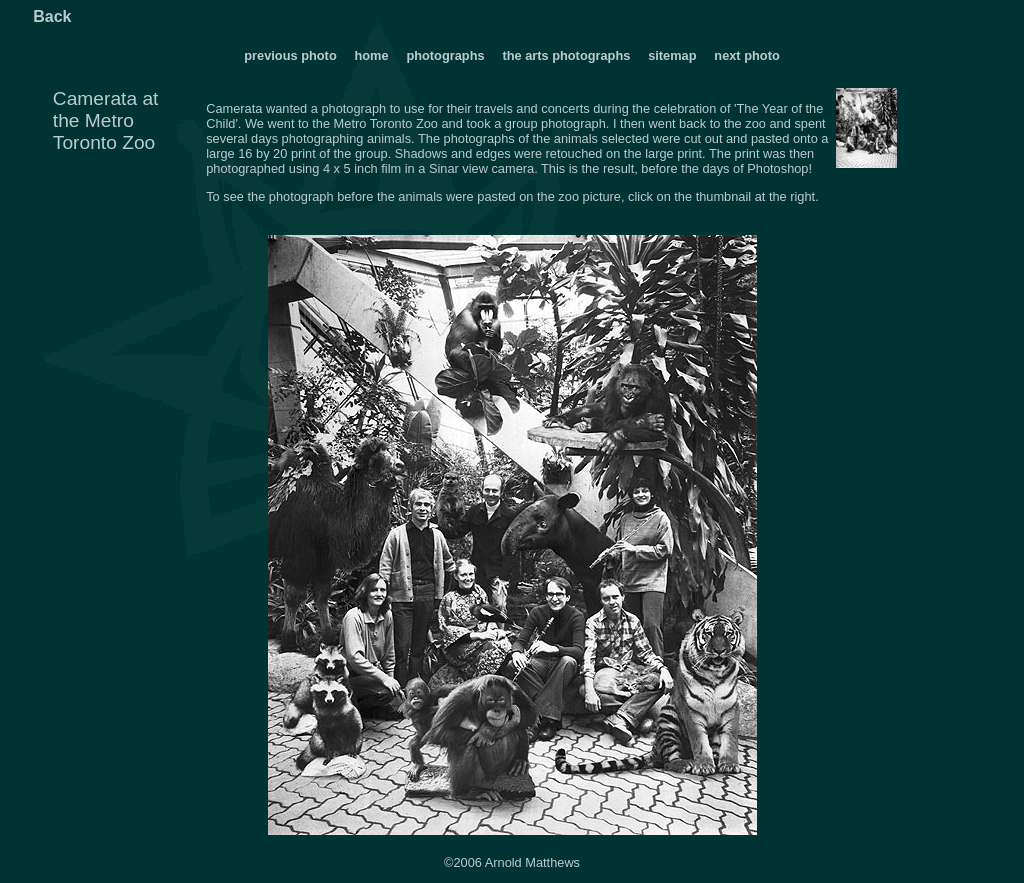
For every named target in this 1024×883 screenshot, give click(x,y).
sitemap (672, 55)
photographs (447, 55)
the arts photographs (566, 55)
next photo (746, 55)
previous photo (290, 55)
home (371, 55)
